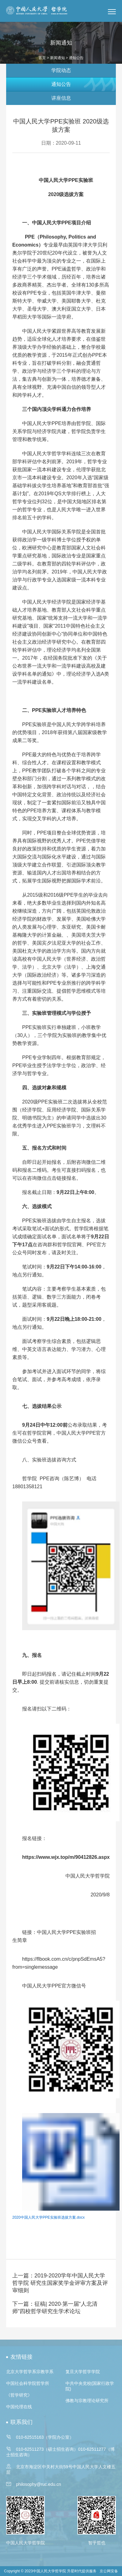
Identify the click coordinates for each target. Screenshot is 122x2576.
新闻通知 (57, 58)
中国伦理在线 (19, 2406)
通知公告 (61, 84)
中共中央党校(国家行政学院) (89, 2386)
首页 (42, 58)
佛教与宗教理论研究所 (86, 2400)
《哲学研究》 (19, 2395)
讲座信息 (61, 98)
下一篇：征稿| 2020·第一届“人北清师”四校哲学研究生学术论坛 (54, 2307)
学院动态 (61, 70)
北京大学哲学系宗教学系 (29, 2371)
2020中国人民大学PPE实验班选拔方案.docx (48, 2217)
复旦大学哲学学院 (82, 2371)
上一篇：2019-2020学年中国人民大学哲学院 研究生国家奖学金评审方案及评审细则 (60, 2283)
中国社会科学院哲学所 (27, 2383)
